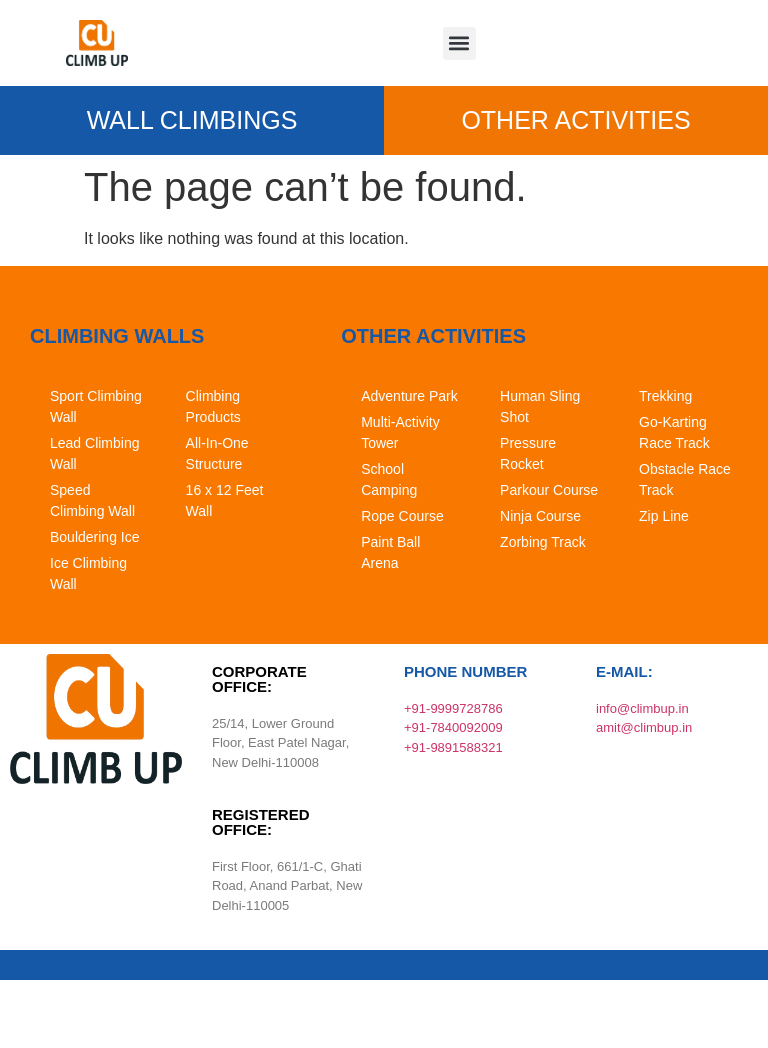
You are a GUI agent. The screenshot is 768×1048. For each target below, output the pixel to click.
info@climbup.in (642, 708)
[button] (459, 43)
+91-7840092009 (453, 727)
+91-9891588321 (453, 747)
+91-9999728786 (453, 708)
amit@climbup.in (644, 727)
